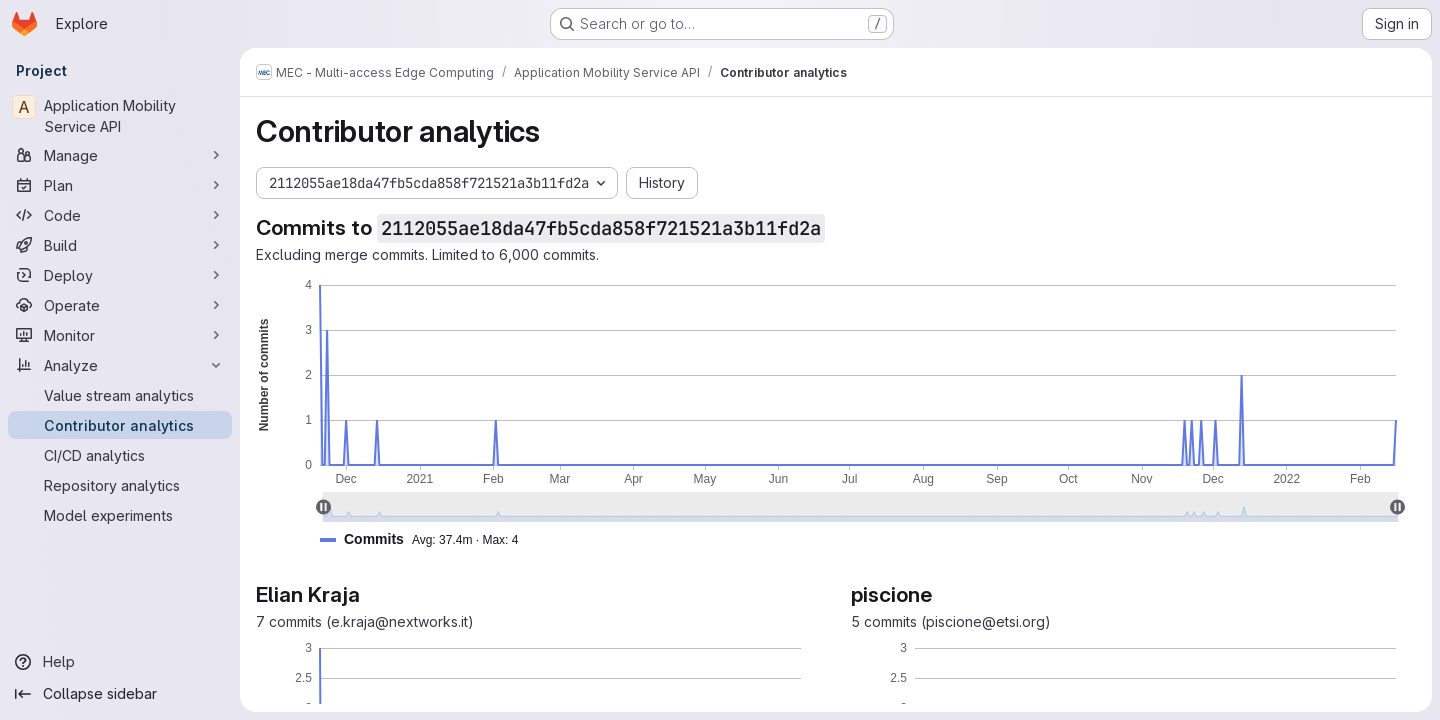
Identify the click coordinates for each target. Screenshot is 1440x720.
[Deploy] (120, 275)
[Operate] (120, 305)
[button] (427, 539)
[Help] (120, 662)
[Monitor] (120, 335)
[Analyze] (120, 365)
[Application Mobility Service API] (120, 116)
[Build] (120, 245)
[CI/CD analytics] (120, 455)
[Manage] (120, 155)
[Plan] (120, 185)
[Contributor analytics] (120, 425)
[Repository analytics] (120, 485)
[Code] (120, 215)
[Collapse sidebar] (120, 694)
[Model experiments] (120, 515)
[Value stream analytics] (120, 395)
